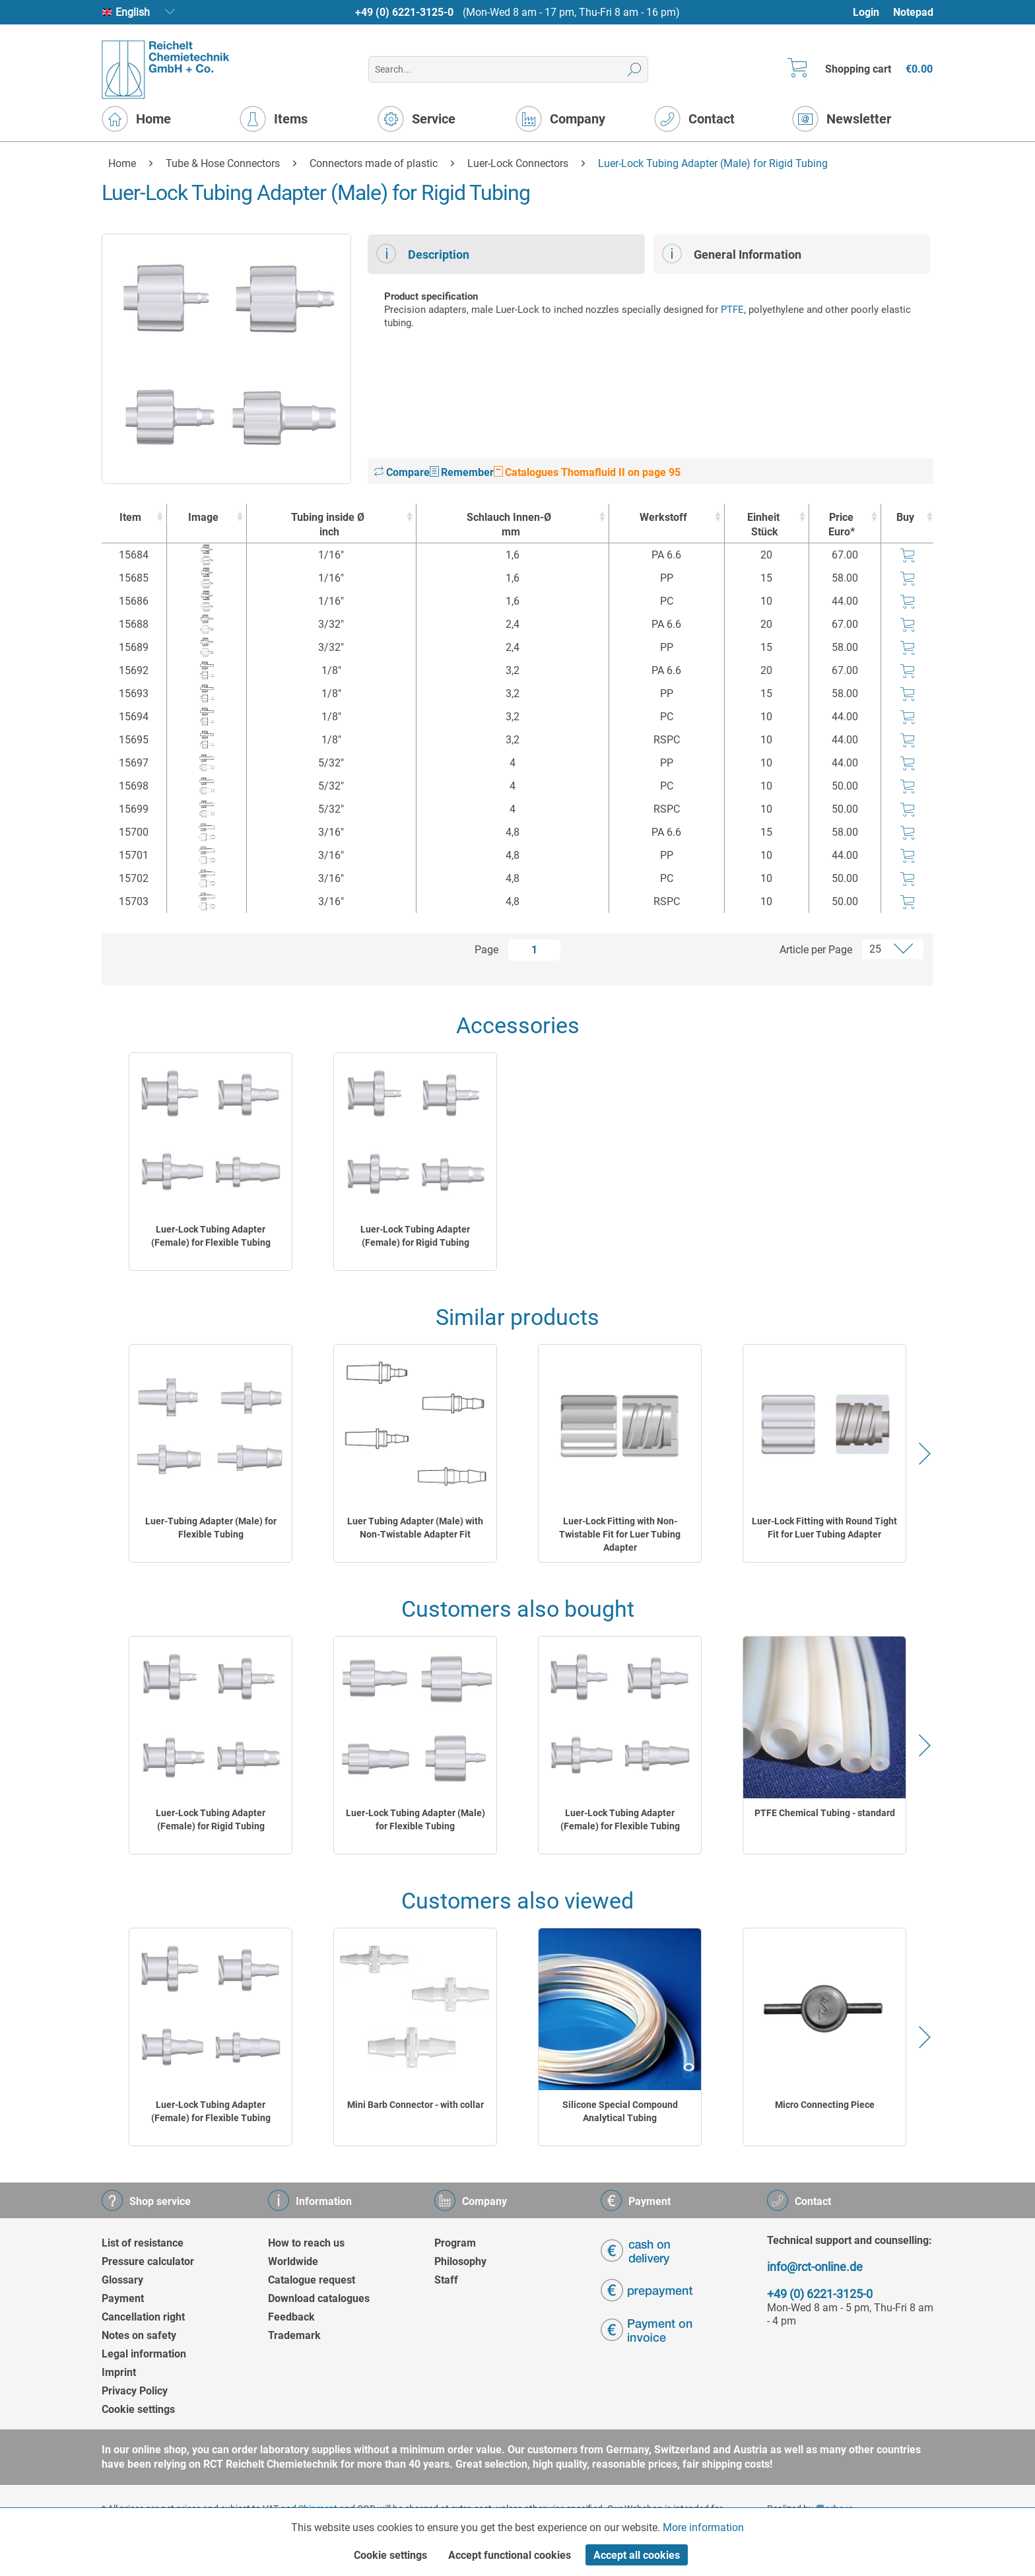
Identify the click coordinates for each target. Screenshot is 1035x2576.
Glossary (122, 2280)
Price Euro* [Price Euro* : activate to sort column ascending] (841, 524)
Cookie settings (138, 2409)
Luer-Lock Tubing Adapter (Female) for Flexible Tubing (211, 1236)
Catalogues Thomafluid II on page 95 (587, 472)
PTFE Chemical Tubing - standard (824, 1813)
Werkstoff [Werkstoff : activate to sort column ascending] (663, 517)
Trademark (294, 2335)
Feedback (291, 2317)
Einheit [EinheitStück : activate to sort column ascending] (763, 525)
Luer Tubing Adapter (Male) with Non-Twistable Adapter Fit (415, 1528)
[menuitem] (872, 12)
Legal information (144, 2354)
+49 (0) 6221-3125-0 (404, 12)
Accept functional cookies (509, 2555)
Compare (402, 472)
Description (422, 253)
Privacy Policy (135, 2391)
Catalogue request (311, 2280)
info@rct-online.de (815, 2267)
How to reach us (306, 2243)
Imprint (119, 2372)
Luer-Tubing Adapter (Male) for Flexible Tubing (211, 1528)
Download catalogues (319, 2298)
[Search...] (508, 69)
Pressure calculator (148, 2261)
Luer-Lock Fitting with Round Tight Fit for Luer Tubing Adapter (824, 1528)
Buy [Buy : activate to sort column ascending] (905, 517)
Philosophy (460, 2261)
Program (455, 2243)
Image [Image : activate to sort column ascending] (203, 517)
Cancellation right (143, 2317)
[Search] (634, 69)
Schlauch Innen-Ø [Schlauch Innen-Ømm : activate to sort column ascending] (509, 525)
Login (866, 12)
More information (703, 2527)
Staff (446, 2280)
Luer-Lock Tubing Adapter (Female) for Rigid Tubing (415, 1236)
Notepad (913, 12)
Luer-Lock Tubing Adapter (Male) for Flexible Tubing (415, 1819)
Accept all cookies (636, 2555)
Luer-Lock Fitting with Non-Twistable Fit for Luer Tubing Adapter (620, 1534)
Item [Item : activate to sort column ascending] (130, 517)
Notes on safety (139, 2335)
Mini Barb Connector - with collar (415, 2104)
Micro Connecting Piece (825, 2104)
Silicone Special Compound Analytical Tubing (620, 2111)
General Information (731, 253)
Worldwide (293, 2261)
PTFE (732, 310)
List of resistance (143, 2243)
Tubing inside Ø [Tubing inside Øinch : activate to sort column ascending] (327, 525)
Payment (123, 2298)
